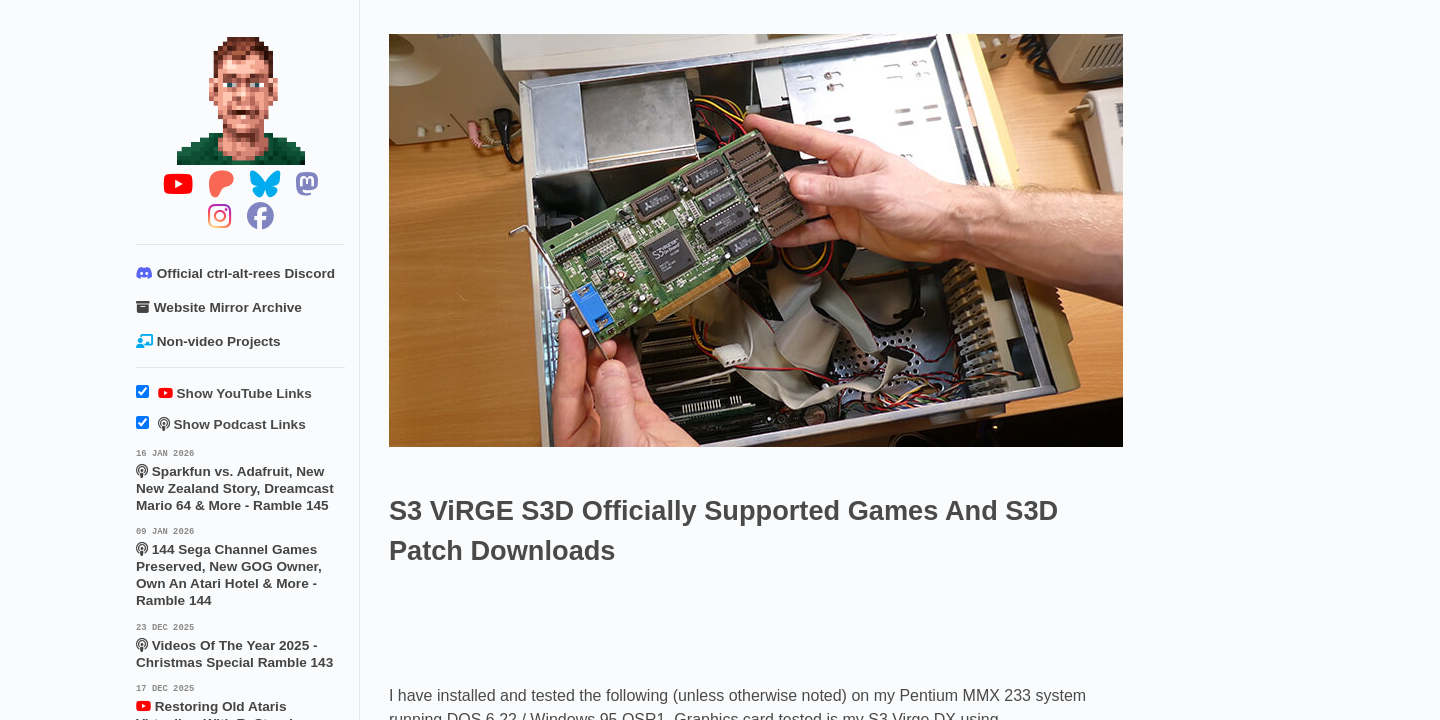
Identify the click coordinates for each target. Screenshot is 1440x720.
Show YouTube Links (224, 393)
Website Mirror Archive (219, 307)
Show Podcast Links (221, 424)
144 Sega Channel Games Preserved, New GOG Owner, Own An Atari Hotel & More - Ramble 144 (240, 566)
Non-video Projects (208, 341)
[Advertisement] (753, 625)
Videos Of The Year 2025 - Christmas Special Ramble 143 (240, 645)
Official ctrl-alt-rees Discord (235, 273)
